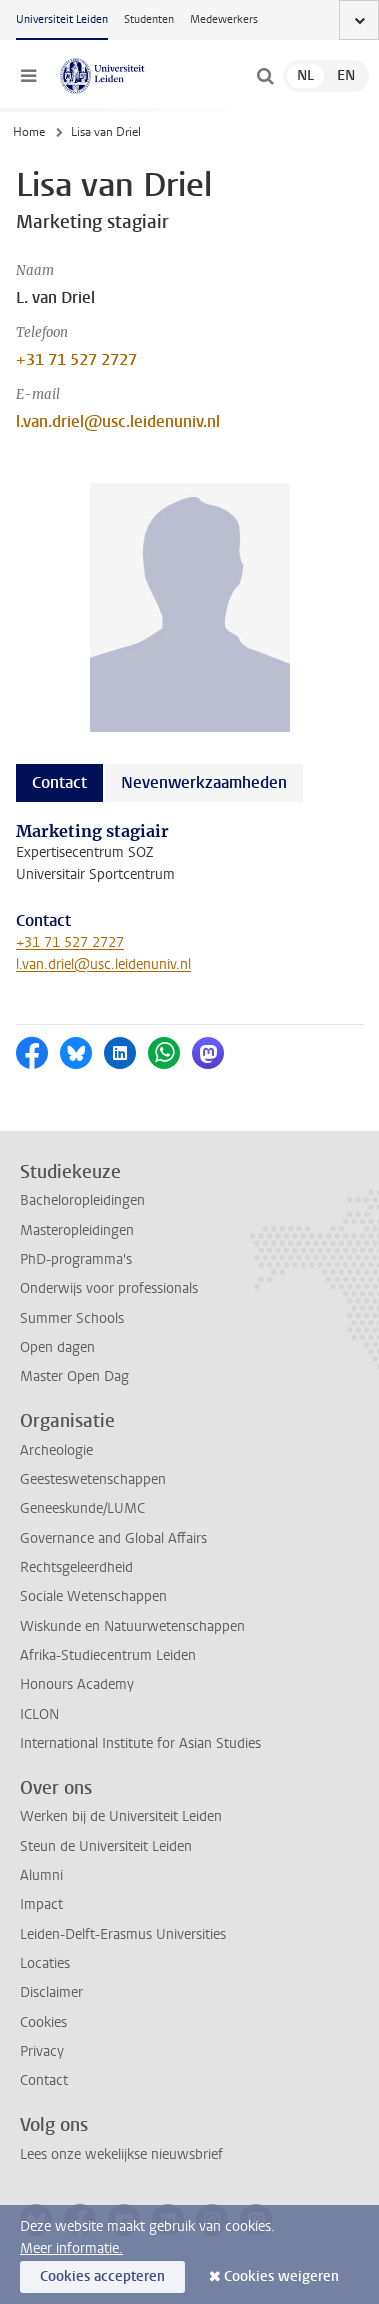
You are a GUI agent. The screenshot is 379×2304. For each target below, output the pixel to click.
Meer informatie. (71, 2248)
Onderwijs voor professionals (109, 1288)
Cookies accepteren (102, 2276)
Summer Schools (72, 1318)
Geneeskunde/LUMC (82, 1508)
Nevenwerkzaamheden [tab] (204, 782)
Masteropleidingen (77, 1230)
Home (29, 132)
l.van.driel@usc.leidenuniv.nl (118, 421)
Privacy (42, 2051)
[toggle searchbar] (265, 76)
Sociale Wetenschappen (93, 1596)
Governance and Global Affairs (113, 1538)
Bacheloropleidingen (82, 1200)
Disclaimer (51, 1992)
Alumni (41, 1875)
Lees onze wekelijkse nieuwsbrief (121, 2154)
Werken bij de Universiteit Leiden (121, 1816)
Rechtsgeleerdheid (76, 1567)
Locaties (45, 1963)
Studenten (149, 19)
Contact (44, 2080)
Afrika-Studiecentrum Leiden (108, 1655)
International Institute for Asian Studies (140, 1743)
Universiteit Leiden (62, 19)
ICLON (39, 1714)
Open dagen (57, 1347)
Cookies (43, 2022)
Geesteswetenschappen (93, 1479)
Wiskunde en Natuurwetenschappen (132, 1626)
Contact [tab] (59, 782)
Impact (41, 1904)
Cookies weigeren (281, 2276)
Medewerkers (224, 19)
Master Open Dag (74, 1376)
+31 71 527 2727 (76, 359)
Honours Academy (77, 1684)
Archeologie (56, 1450)
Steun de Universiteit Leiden (106, 1846)
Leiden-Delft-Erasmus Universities (123, 1934)
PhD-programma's (76, 1259)
